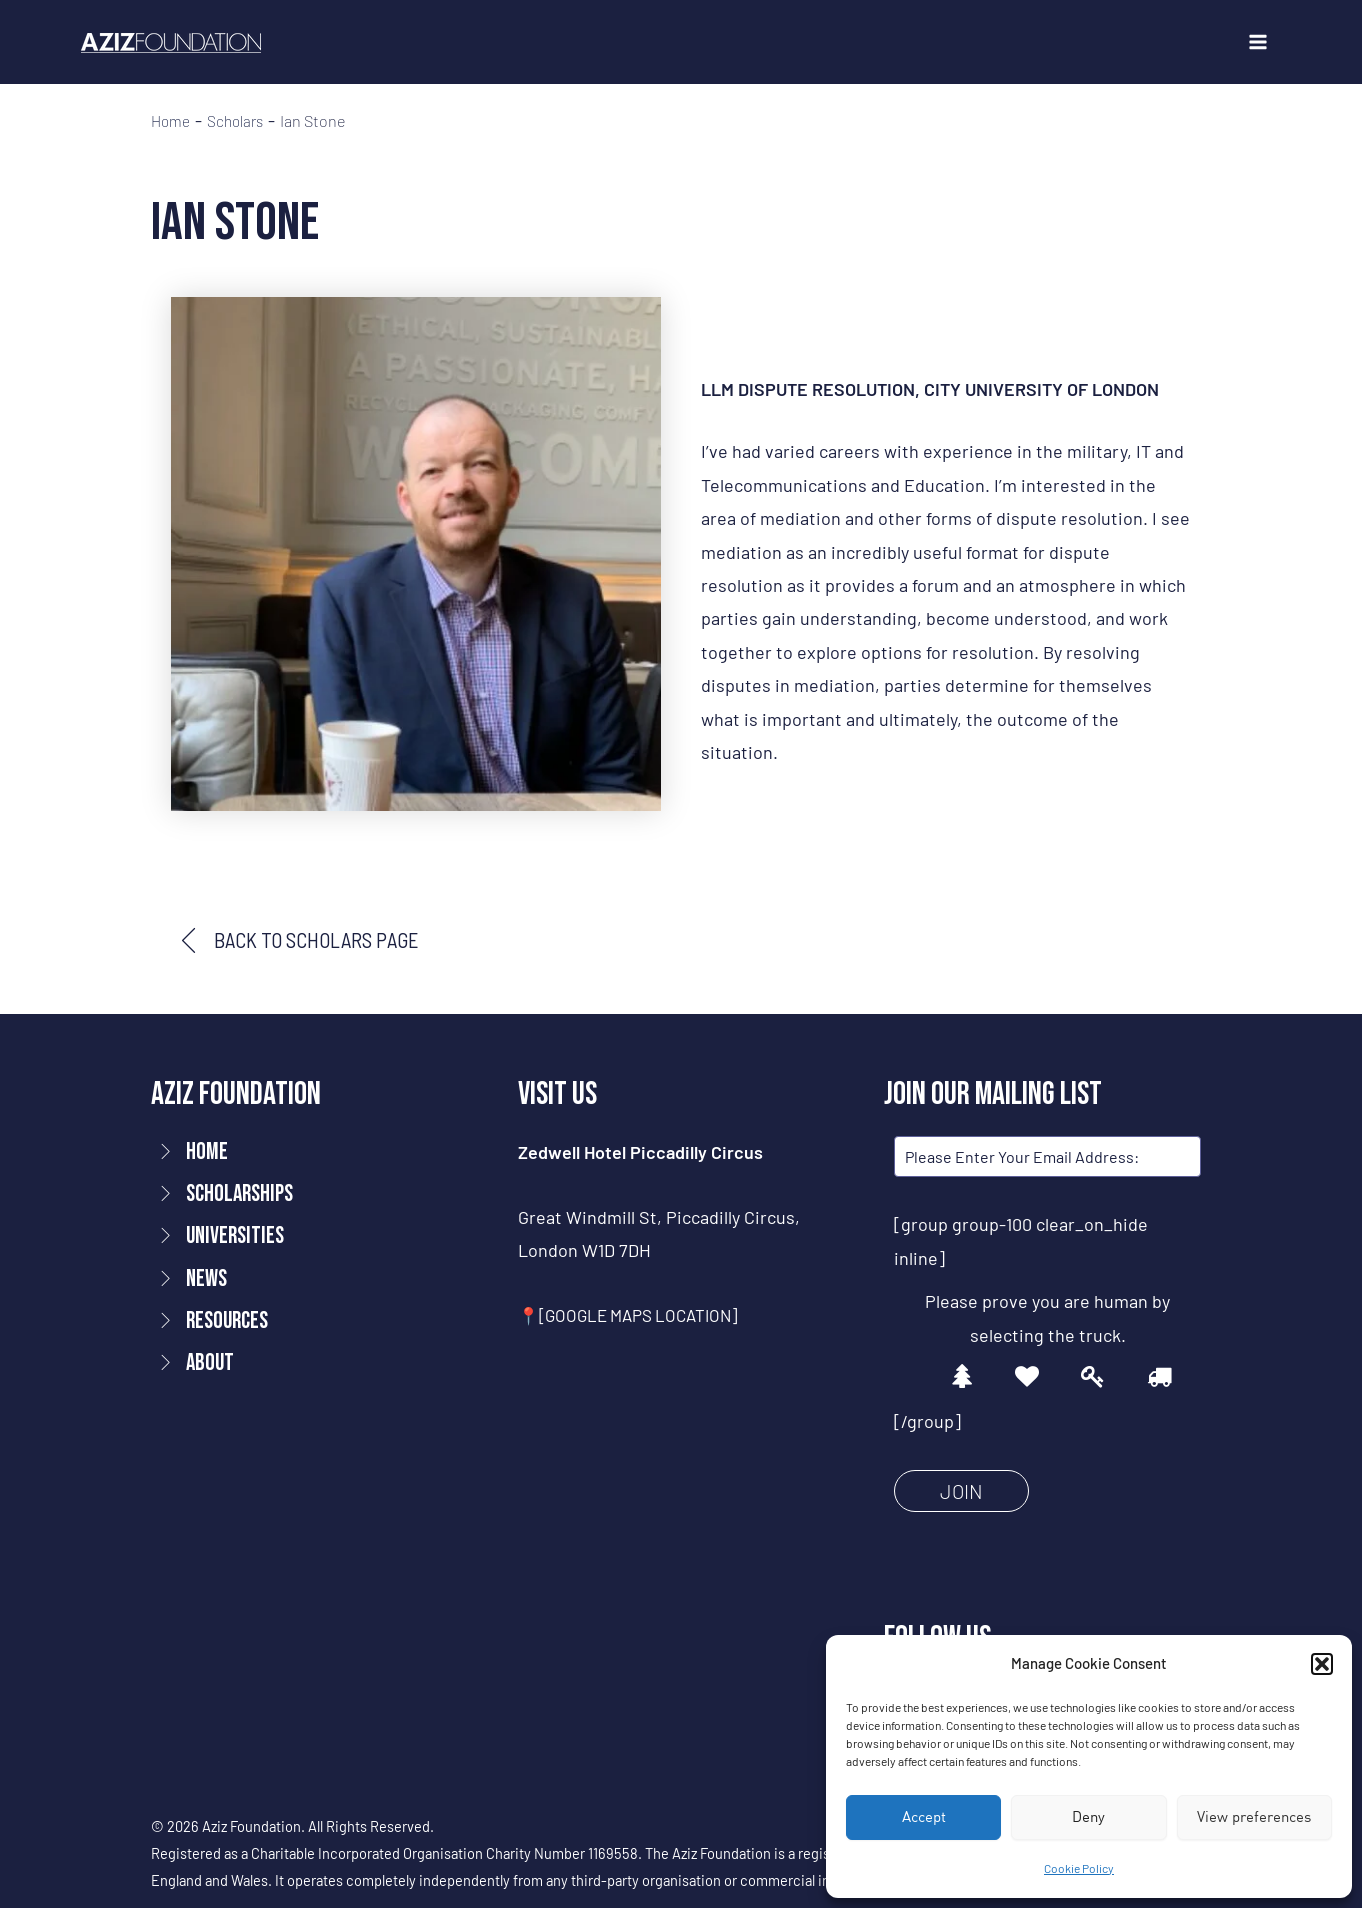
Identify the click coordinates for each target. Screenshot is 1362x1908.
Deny (1088, 1816)
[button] (1322, 1664)
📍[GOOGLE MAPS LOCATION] (635, 1317)
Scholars (240, 121)
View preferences (1254, 1816)
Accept (924, 1816)
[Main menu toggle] (1257, 42)
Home (172, 121)
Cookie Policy (1079, 1868)
